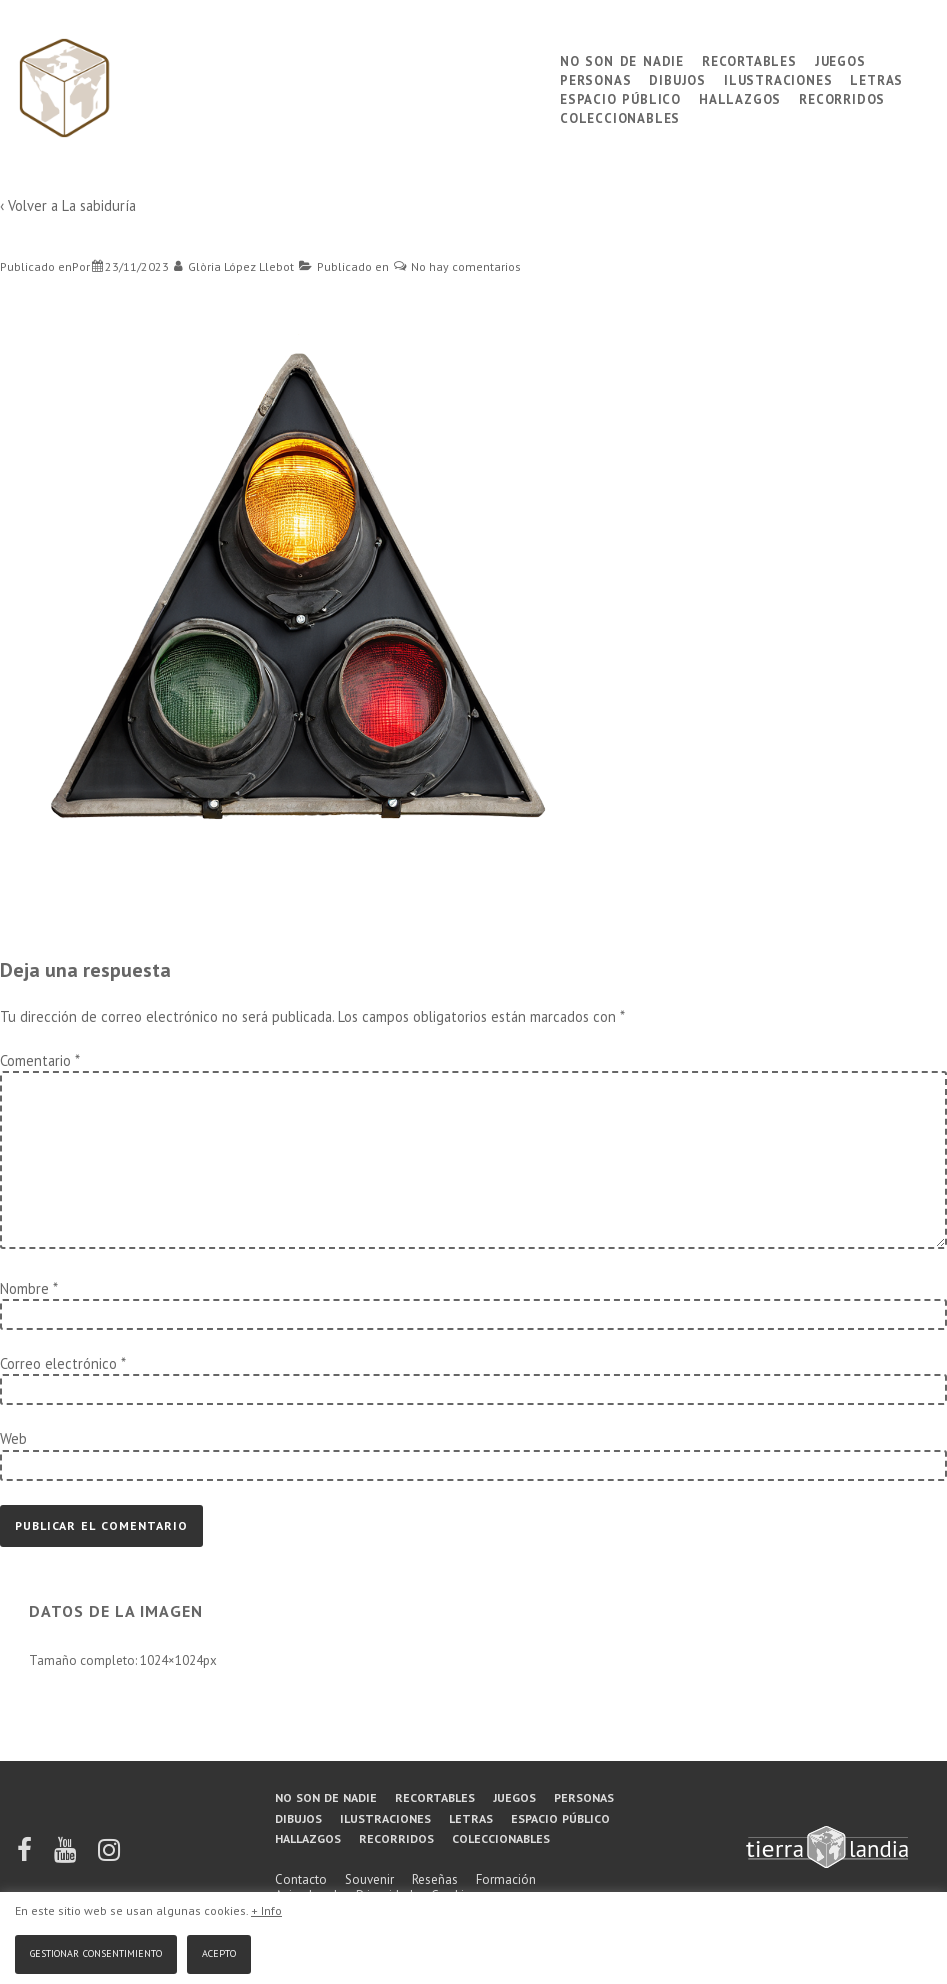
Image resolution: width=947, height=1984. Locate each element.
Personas (595, 78)
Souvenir (369, 1879)
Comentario (39, 1060)
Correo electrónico (58, 1363)
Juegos (840, 59)
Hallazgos (740, 97)
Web (13, 1438)
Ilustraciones (778, 78)
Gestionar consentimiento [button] (96, 1951)
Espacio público (620, 97)
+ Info (266, 1910)
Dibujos (677, 78)
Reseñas (435, 1879)
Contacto (301, 1879)
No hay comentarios (466, 266)
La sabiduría (99, 205)
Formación (506, 1879)
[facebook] (26, 1856)
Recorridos (842, 97)
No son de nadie (622, 59)
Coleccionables (620, 116)
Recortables (749, 59)
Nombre (24, 1288)
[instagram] (109, 1856)
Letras (876, 78)
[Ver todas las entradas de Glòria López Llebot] (234, 266)
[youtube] (66, 1856)
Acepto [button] (219, 1951)
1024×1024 (171, 1660)
